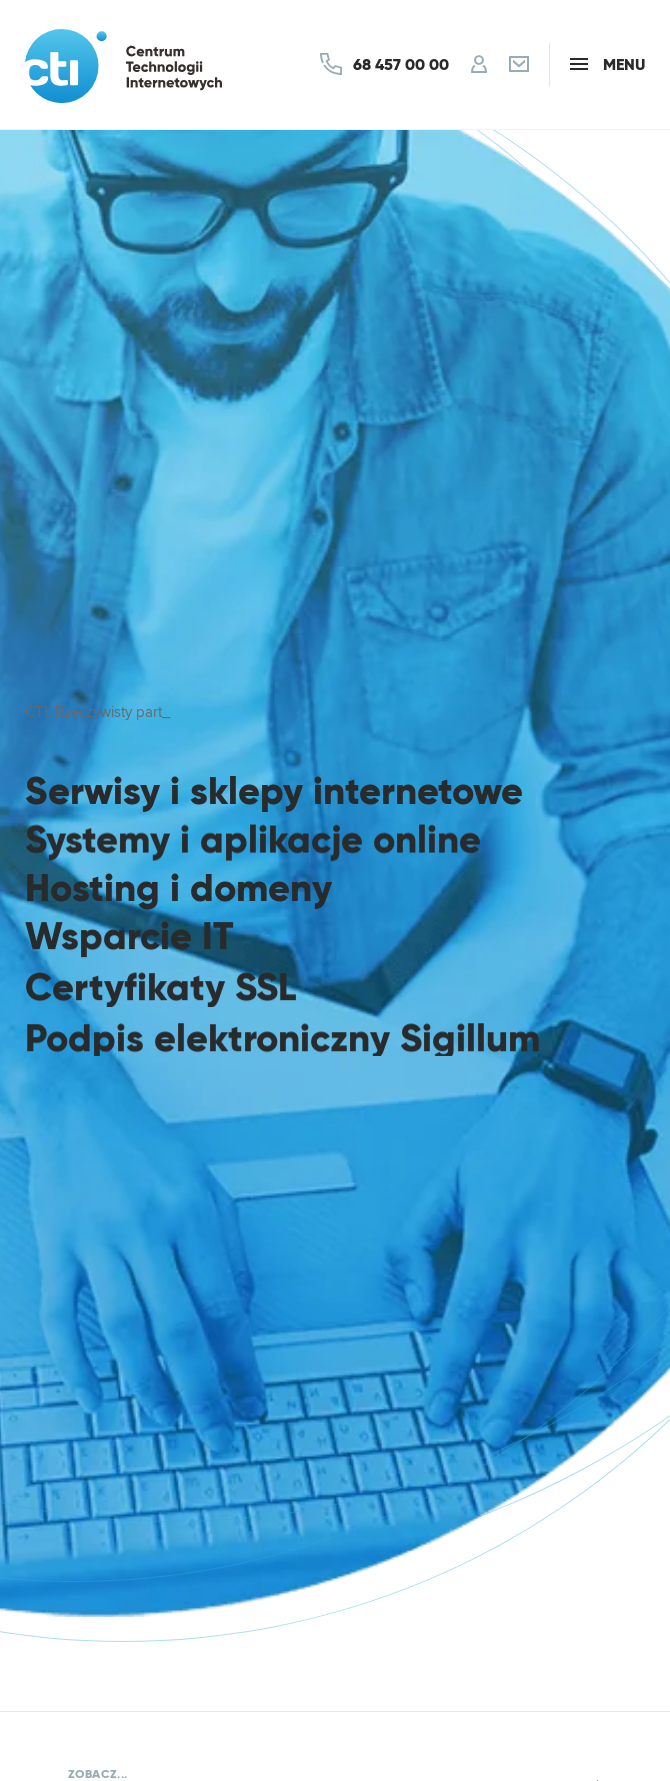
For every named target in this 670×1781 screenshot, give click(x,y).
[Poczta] (519, 64)
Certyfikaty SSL (160, 992)
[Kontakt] (384, 64)
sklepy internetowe (356, 791)
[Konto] (479, 64)
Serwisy (92, 791)
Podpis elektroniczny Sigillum (282, 1046)
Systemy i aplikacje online (253, 840)
